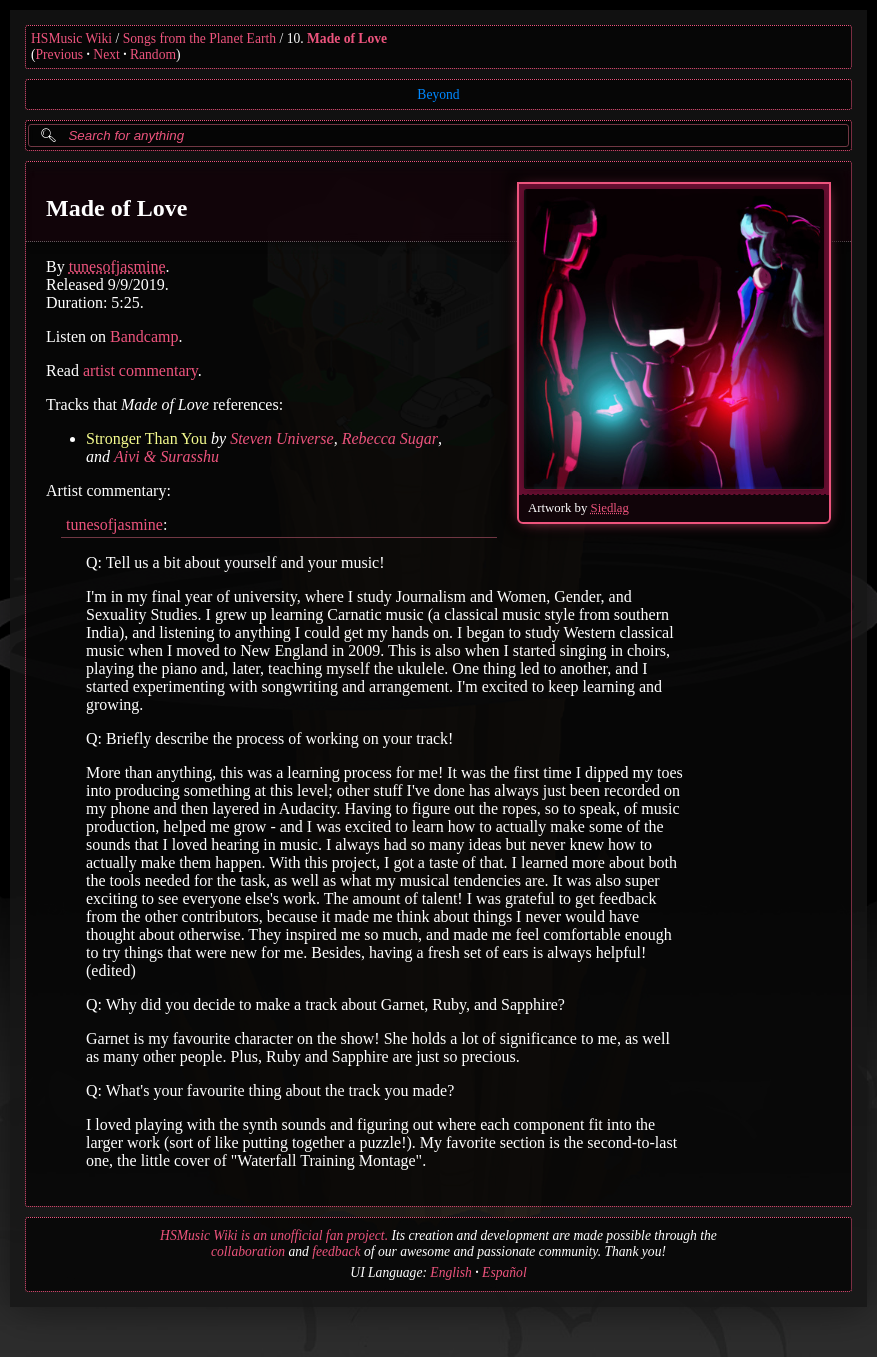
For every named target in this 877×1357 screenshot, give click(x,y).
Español (504, 1272)
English (451, 1272)
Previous (60, 54)
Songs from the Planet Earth (199, 38)
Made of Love (347, 38)
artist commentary (140, 370)
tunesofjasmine (117, 266)
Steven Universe (282, 438)
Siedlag (610, 508)
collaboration (248, 1251)
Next (106, 54)
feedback (336, 1251)
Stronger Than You (146, 438)
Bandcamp (144, 336)
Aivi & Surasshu (166, 456)
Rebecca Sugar (390, 438)
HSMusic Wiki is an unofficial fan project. (274, 1235)
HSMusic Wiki (71, 38)
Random (153, 54)
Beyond (438, 94)
